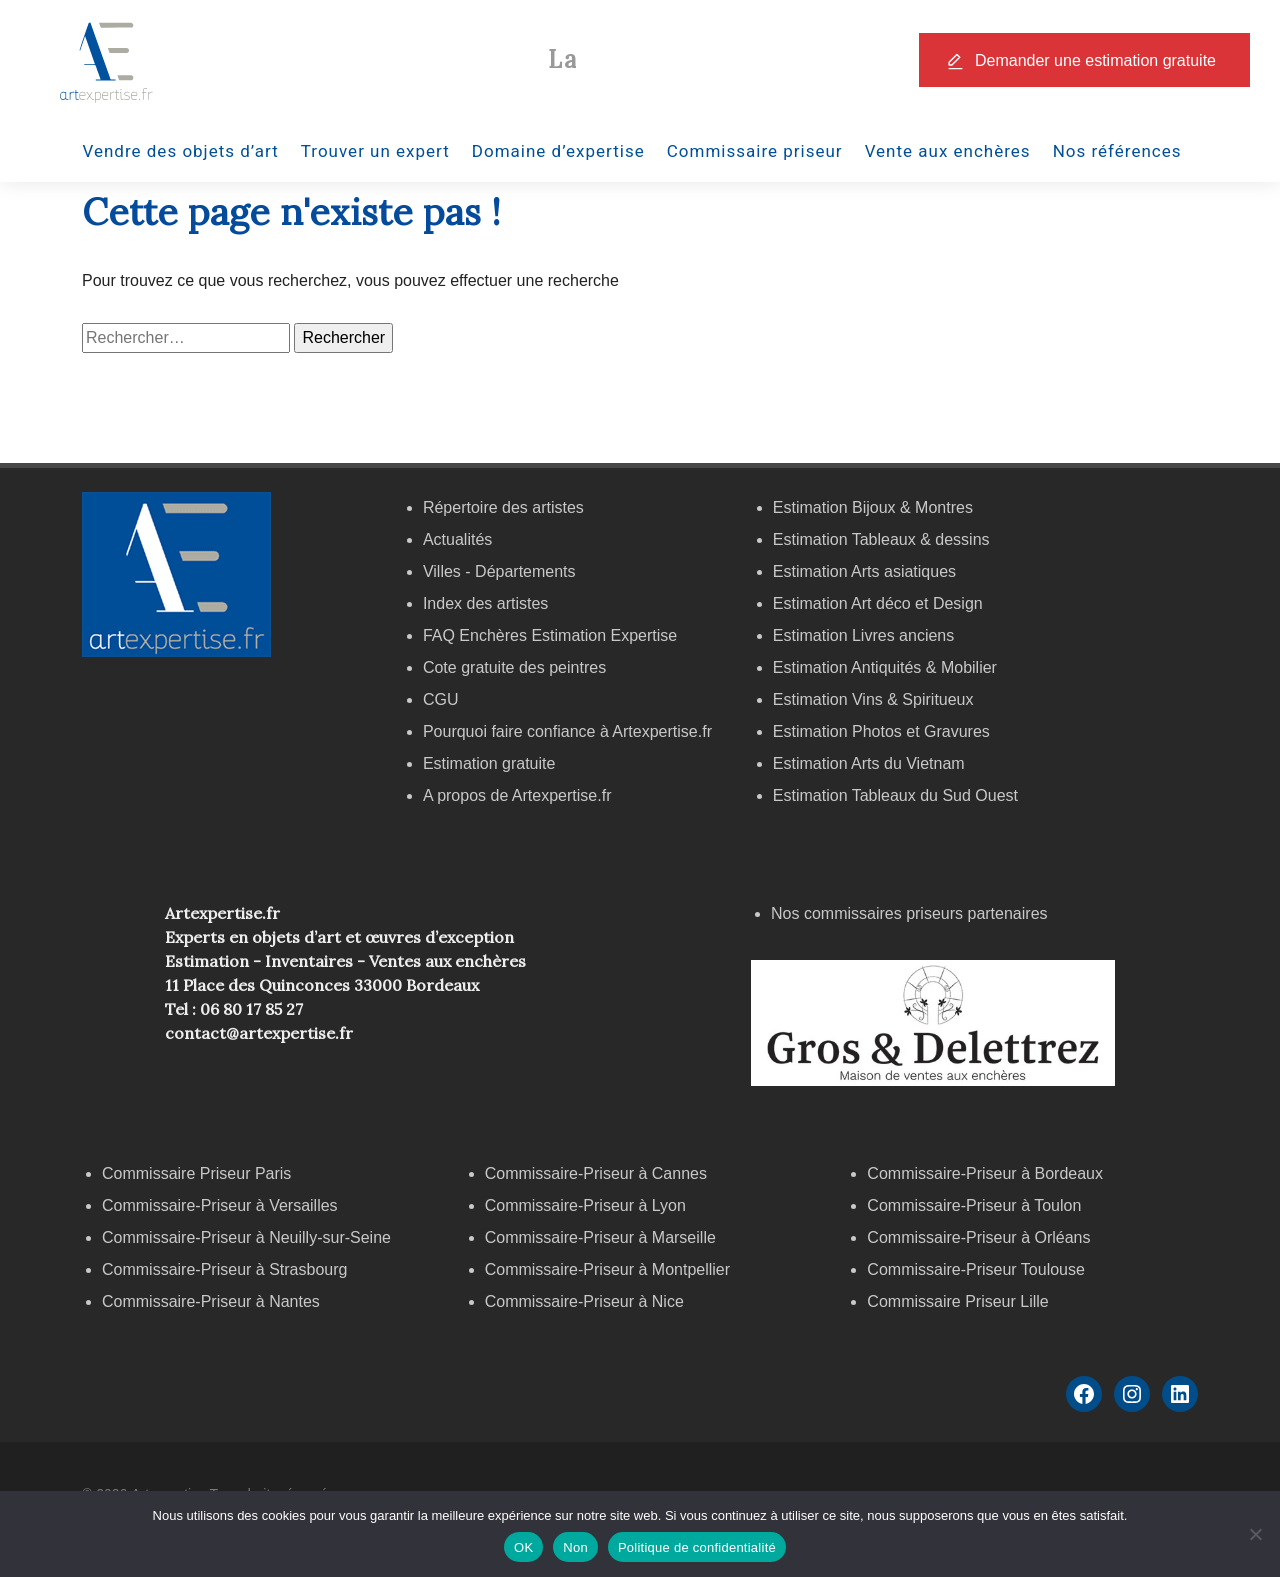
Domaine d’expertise (558, 151)
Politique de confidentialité (697, 1547)
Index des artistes (485, 603)
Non (575, 1547)
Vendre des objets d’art (181, 151)
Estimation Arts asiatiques (864, 571)
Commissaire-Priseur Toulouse (976, 1269)
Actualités (457, 539)
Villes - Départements (499, 571)
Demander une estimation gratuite (1095, 60)
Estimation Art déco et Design (878, 603)
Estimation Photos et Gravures (881, 731)
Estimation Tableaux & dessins (881, 539)
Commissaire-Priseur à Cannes (598, 1173)
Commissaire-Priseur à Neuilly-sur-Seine (246, 1237)
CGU (441, 699)
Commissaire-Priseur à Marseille (600, 1237)
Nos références (1117, 151)
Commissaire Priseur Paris (196, 1173)
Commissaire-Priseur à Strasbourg (227, 1269)
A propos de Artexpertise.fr (517, 795)
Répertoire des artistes (503, 507)
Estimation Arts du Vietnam (869, 763)
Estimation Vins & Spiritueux (873, 699)
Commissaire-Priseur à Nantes (211, 1301)
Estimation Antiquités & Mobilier (885, 667)
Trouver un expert (375, 151)
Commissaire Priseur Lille (957, 1301)
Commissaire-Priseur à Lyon (585, 1205)
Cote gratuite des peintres (514, 667)
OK (523, 1547)
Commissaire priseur (755, 151)
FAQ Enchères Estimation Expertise (550, 635)
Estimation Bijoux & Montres (873, 507)
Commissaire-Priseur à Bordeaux (985, 1173)
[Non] (1255, 1534)
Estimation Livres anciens (863, 635)
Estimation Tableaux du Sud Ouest (895, 795)
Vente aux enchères (948, 151)
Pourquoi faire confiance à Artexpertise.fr (567, 731)
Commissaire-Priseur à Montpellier (607, 1269)
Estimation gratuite (489, 763)
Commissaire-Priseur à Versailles (220, 1205)
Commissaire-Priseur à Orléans (978, 1237)
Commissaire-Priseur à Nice (584, 1301)
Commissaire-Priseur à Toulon (974, 1205)
